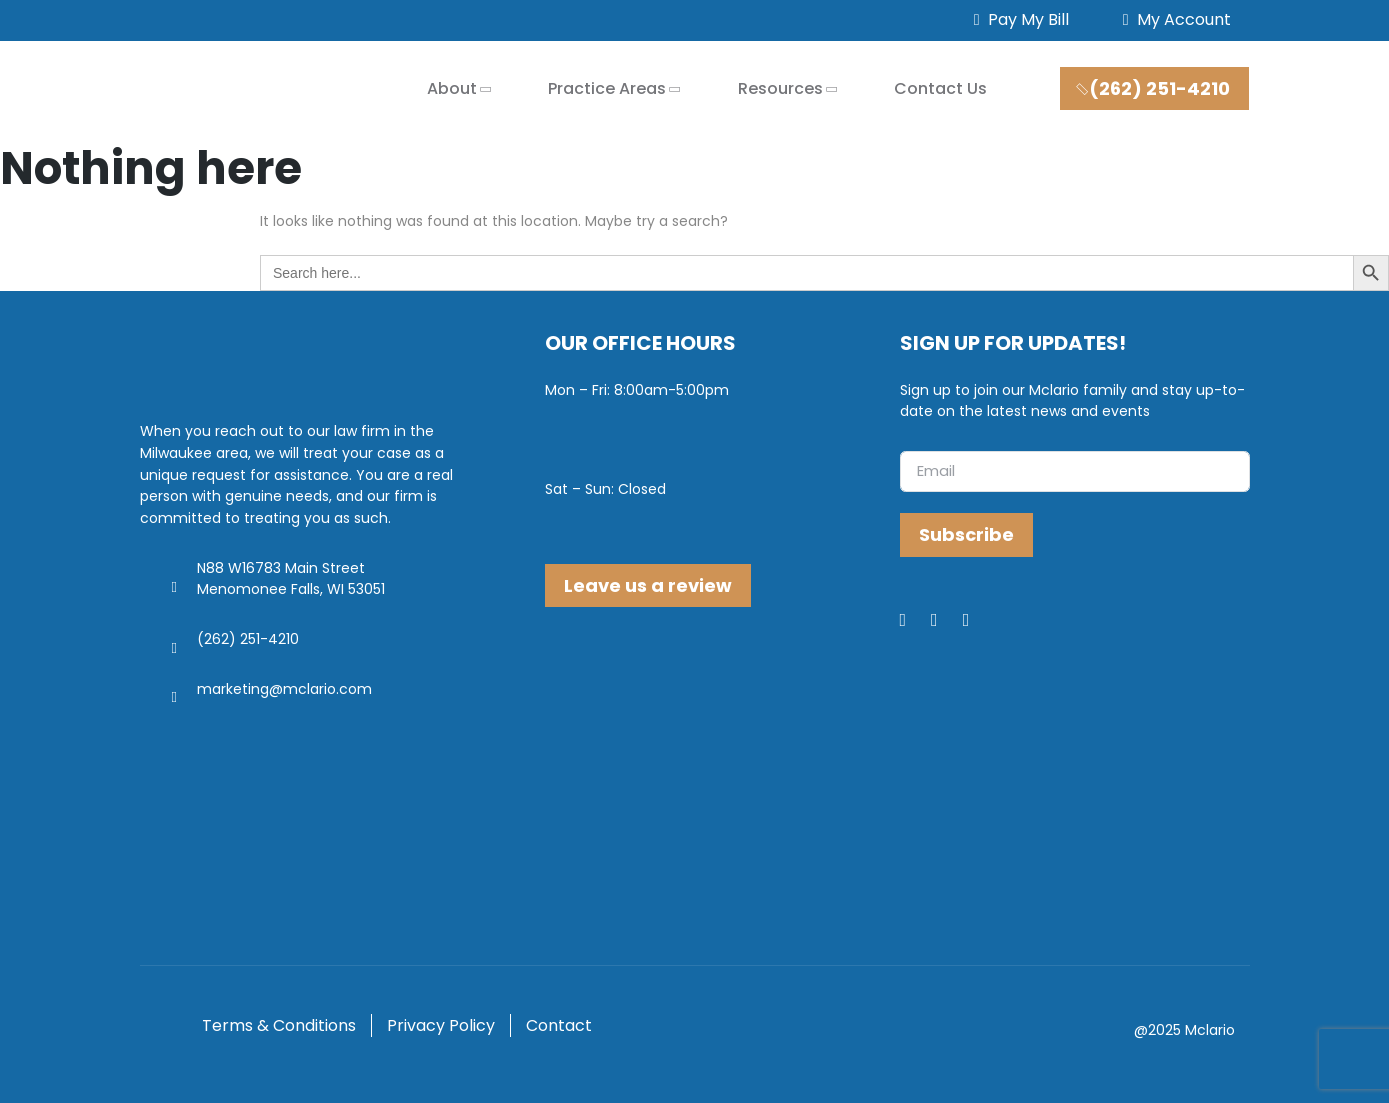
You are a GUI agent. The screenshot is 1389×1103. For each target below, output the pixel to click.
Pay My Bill (1017, 19)
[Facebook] (916, 621)
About (452, 88)
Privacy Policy (441, 1025)
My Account (1173, 19)
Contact (559, 1025)
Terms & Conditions (279, 1025)
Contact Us (940, 88)
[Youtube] (979, 621)
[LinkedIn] (947, 621)
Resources (780, 88)
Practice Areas (607, 88)
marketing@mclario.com (284, 689)
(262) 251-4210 (1152, 88)
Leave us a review (648, 585)
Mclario (1210, 1030)
